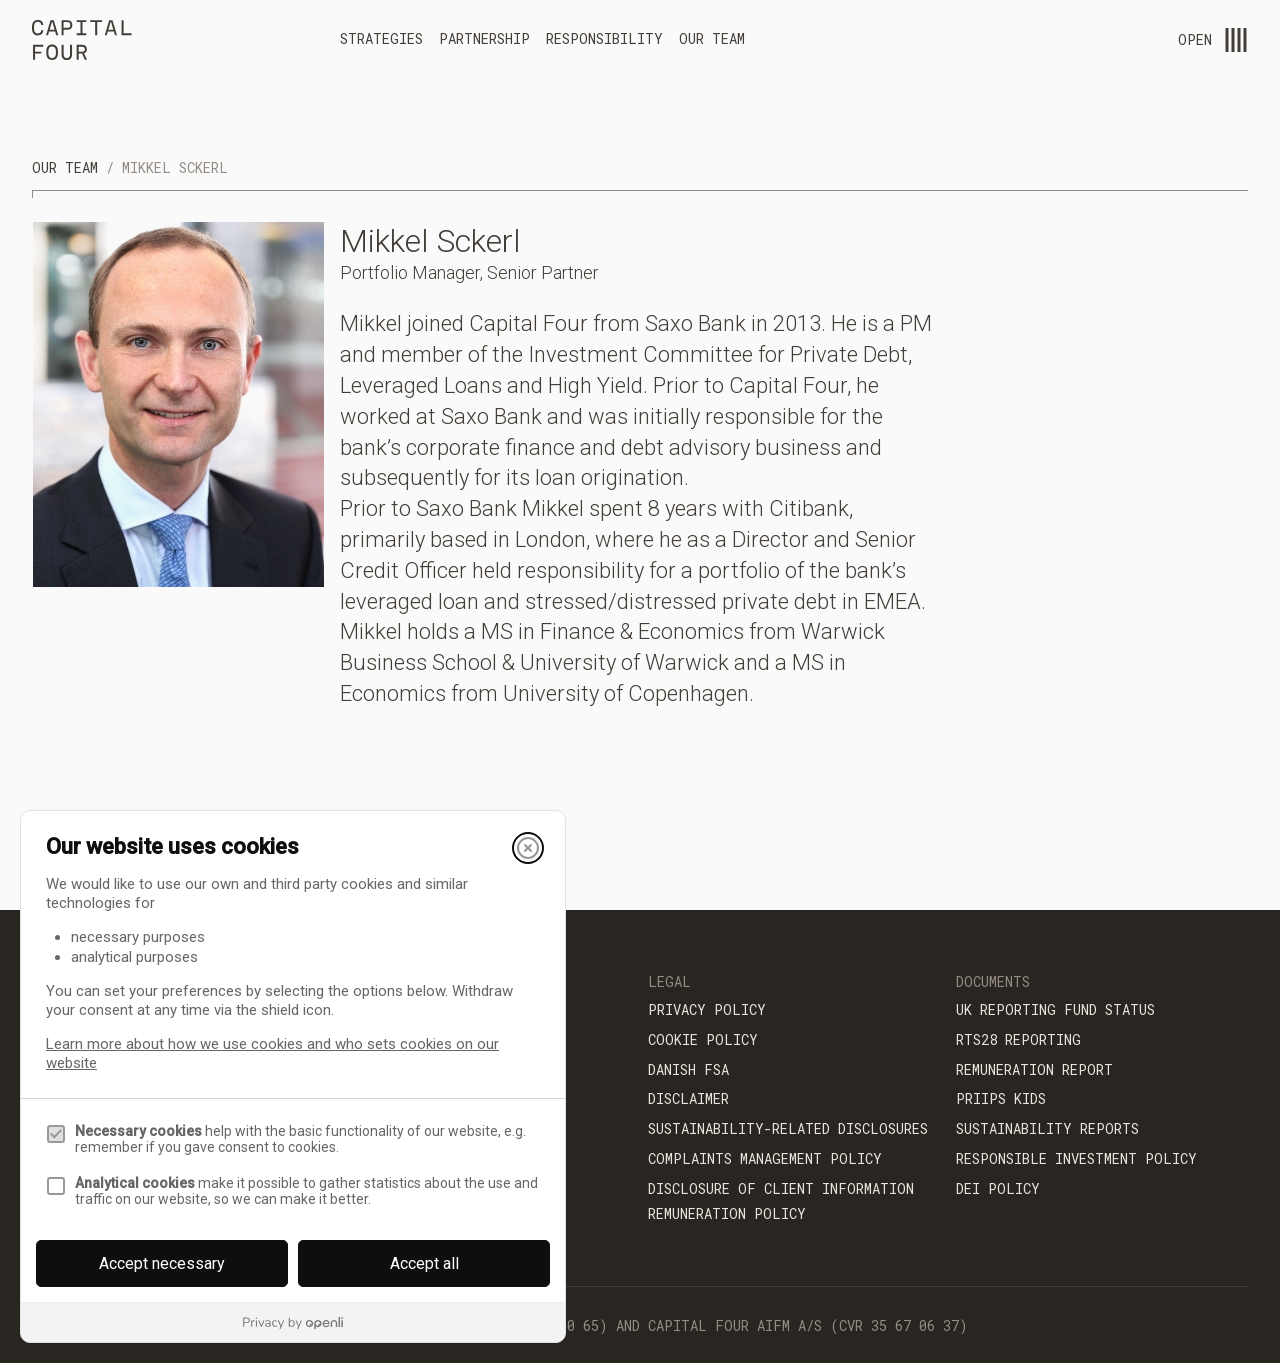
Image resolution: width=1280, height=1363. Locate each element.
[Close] (528, 848)
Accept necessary (162, 1263)
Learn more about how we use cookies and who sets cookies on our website (272, 1053)
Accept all (424, 1263)
